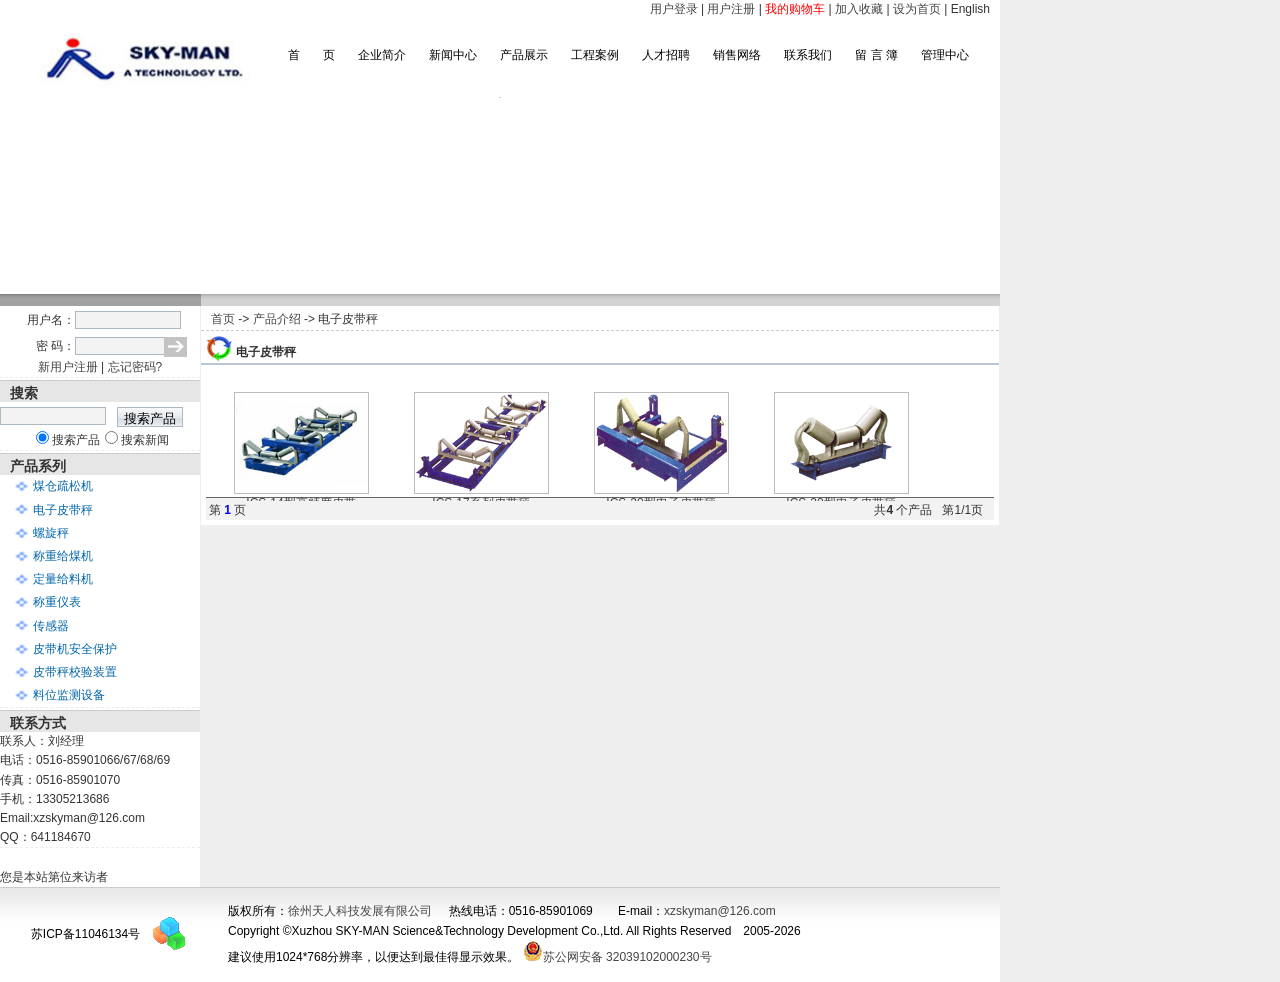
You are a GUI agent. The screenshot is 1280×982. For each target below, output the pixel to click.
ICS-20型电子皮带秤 (661, 496)
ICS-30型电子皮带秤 (841, 496)
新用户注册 (68, 367)
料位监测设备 (69, 695)
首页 (223, 319)
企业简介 (382, 55)
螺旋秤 (51, 533)
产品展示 (524, 55)
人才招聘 (666, 55)
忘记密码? (135, 367)
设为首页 (917, 9)
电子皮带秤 (63, 510)
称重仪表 (57, 602)
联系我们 (808, 55)
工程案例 (595, 55)
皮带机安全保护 (75, 649)
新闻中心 (453, 55)
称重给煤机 (63, 556)
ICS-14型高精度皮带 (301, 496)
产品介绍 (277, 319)
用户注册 (731, 9)
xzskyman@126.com (720, 911)
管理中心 (945, 55)
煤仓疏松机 (63, 486)
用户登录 (674, 9)
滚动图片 (500, 195)
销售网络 (737, 55)
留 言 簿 (876, 55)
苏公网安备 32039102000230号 (617, 957)
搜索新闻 (145, 440)
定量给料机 (63, 579)
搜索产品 (76, 440)
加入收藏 (859, 9)
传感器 (51, 626)
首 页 (311, 55)
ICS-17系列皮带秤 (481, 496)
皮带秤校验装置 (75, 672)
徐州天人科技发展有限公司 (360, 911)
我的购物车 (795, 9)
